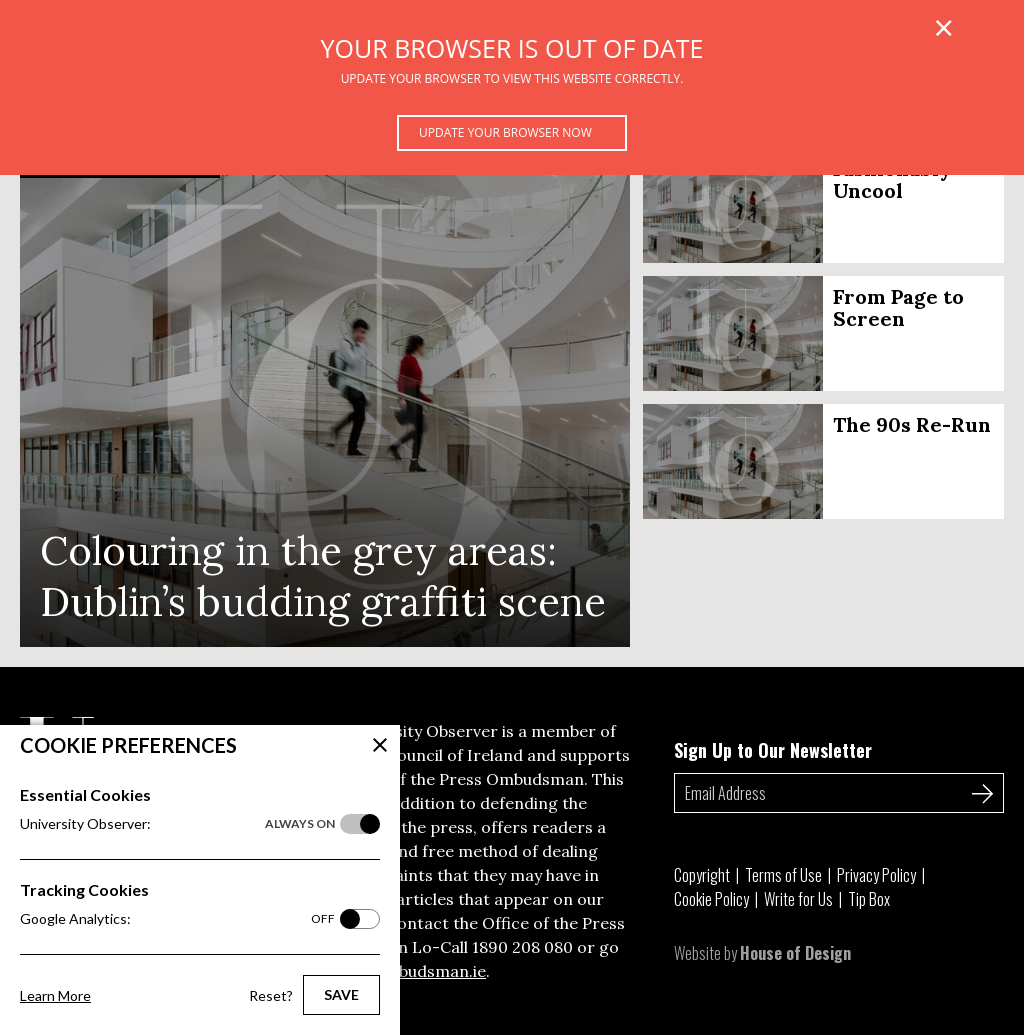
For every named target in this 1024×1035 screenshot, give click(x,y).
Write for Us (798, 899)
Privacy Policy (876, 875)
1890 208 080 (522, 947)
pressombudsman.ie (408, 971)
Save (341, 994)
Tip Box (869, 899)
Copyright (702, 875)
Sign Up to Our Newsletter (773, 750)
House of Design (795, 953)
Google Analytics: (177, 919)
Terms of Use (783, 875)
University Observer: (177, 824)
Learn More (55, 995)
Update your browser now (505, 132)
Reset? (271, 995)
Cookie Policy (711, 899)
